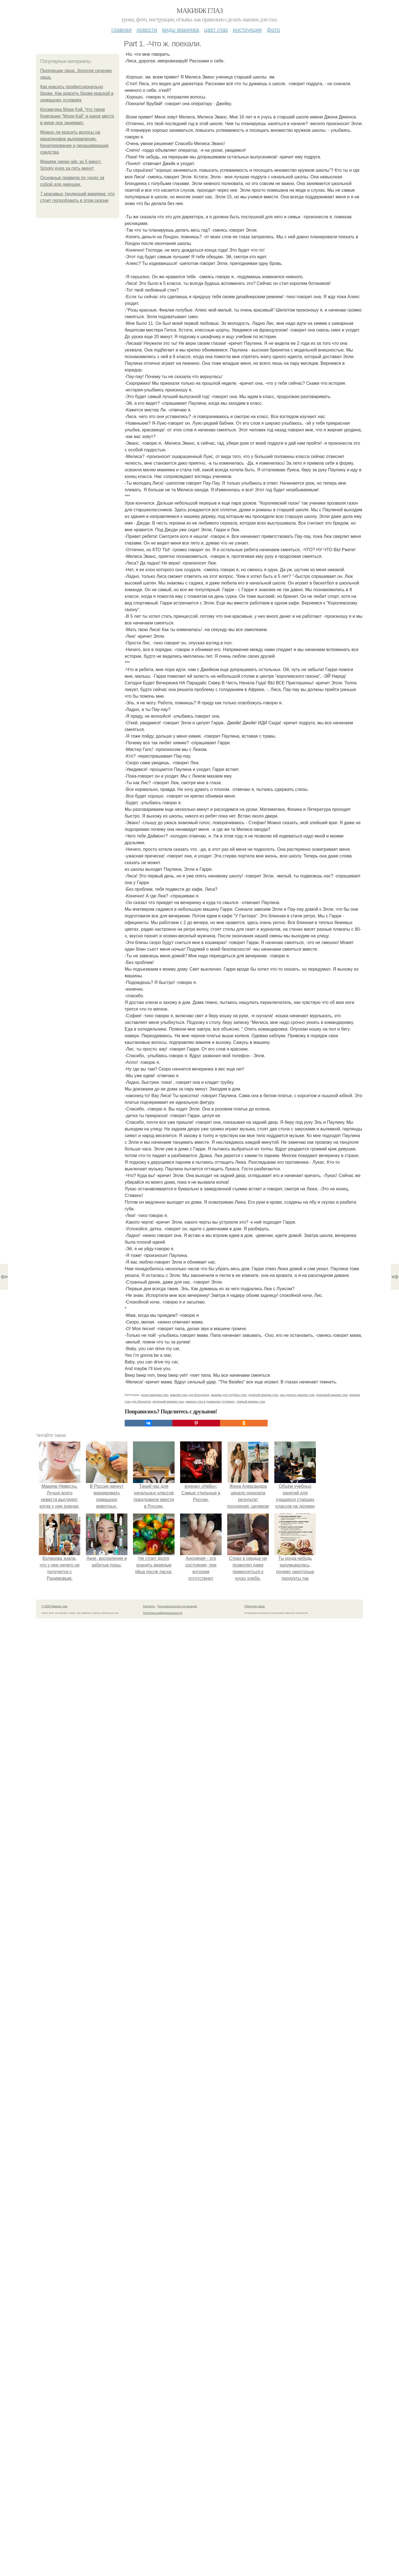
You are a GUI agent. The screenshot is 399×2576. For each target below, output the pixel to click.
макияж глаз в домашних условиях (210, 1401)
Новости (147, 30)
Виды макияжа (180, 30)
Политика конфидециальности (162, 1613)
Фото (273, 30)
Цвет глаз (216, 30)
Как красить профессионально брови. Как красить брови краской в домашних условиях (76, 93)
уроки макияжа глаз (154, 1394)
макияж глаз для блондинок (189, 1394)
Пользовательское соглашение (177, 1606)
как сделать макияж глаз (297, 1394)
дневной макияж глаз (263, 1394)
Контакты (149, 1606)
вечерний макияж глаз (168, 1401)
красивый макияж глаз (332, 1394)
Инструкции (247, 30)
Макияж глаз (200, 11)
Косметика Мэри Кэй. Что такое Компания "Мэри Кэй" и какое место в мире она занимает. (77, 116)
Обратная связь (254, 1606)
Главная (121, 30)
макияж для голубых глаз (229, 1394)
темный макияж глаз (250, 1401)
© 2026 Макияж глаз (54, 1606)
